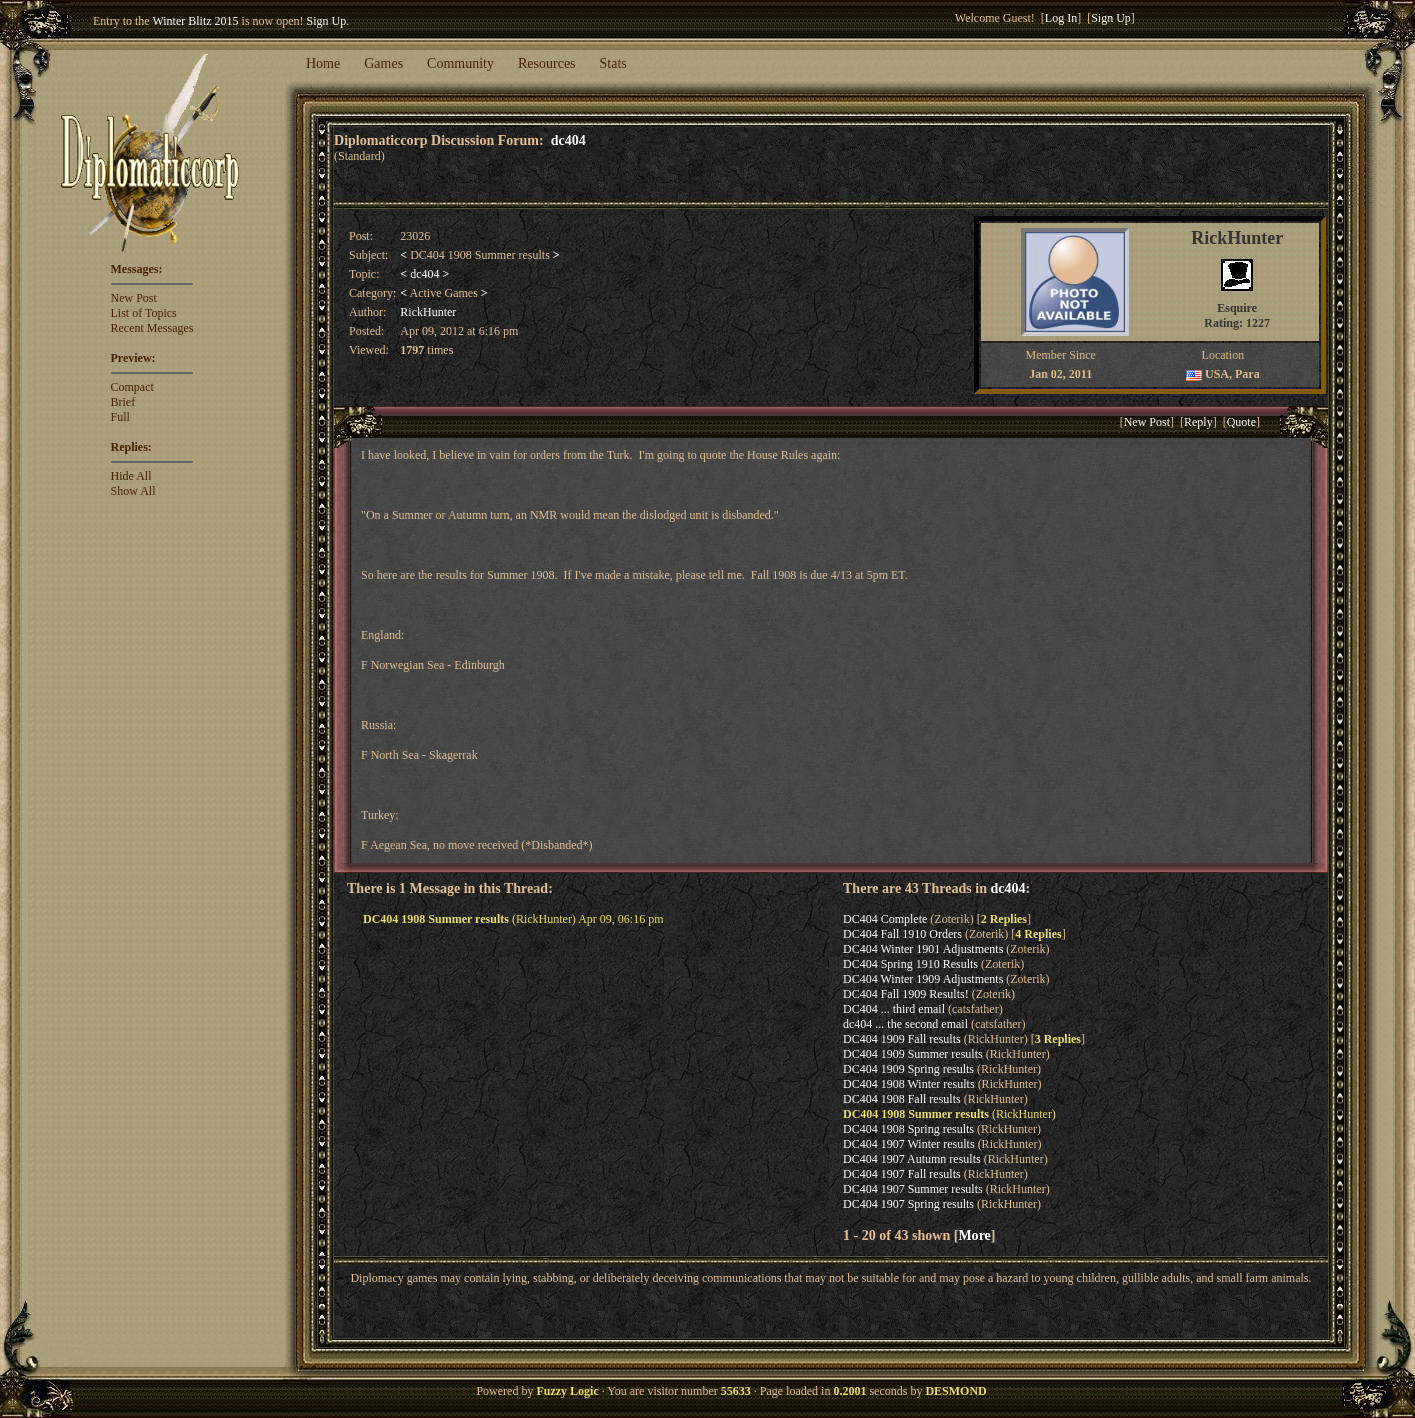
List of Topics (144, 313)
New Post (134, 298)
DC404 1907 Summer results (913, 1189)
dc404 (568, 140)
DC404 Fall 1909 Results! (906, 994)
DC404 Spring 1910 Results (910, 964)
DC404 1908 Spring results (908, 1129)
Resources (547, 63)
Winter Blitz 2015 (195, 21)
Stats (613, 63)
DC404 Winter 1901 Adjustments (923, 949)
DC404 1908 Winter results (909, 1084)
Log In (1061, 18)
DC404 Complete (885, 919)
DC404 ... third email (894, 1009)
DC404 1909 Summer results (913, 1054)
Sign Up (327, 21)
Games (383, 63)
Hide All (131, 476)
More (974, 1235)
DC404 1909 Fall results (902, 1039)
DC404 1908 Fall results (902, 1099)
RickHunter (428, 312)
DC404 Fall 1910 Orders (902, 934)
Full (120, 417)
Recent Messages (152, 328)
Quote (1241, 422)
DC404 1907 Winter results (909, 1144)
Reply (1198, 422)
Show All (133, 491)
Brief (123, 402)
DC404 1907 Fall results (902, 1174)
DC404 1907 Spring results (908, 1204)
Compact (132, 387)
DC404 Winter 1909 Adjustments (923, 979)
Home (323, 63)
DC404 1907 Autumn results (912, 1159)
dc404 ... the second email (905, 1024)
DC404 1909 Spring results (908, 1069)
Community (460, 63)
